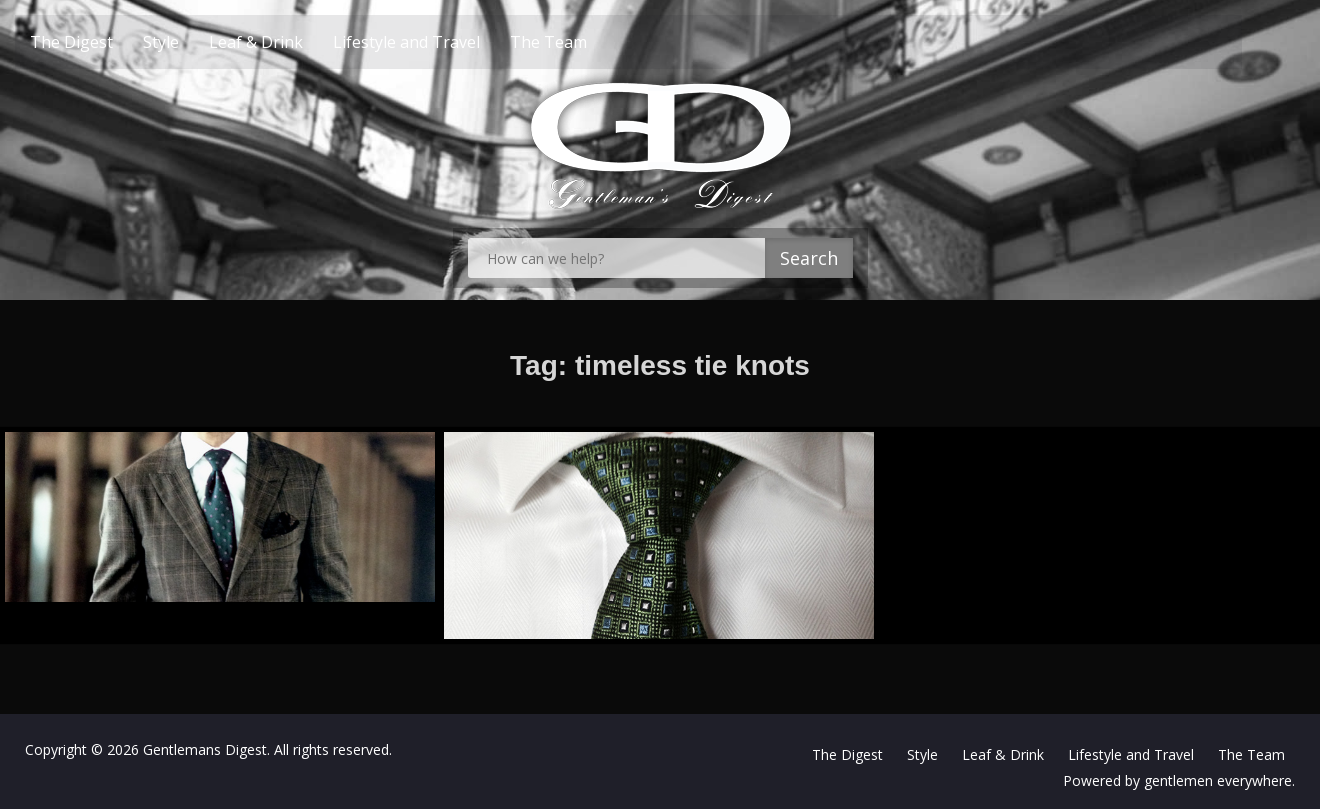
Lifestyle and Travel (441, 42)
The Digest (106, 42)
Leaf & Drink (291, 42)
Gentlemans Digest (205, 749)
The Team (583, 42)
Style (196, 42)
